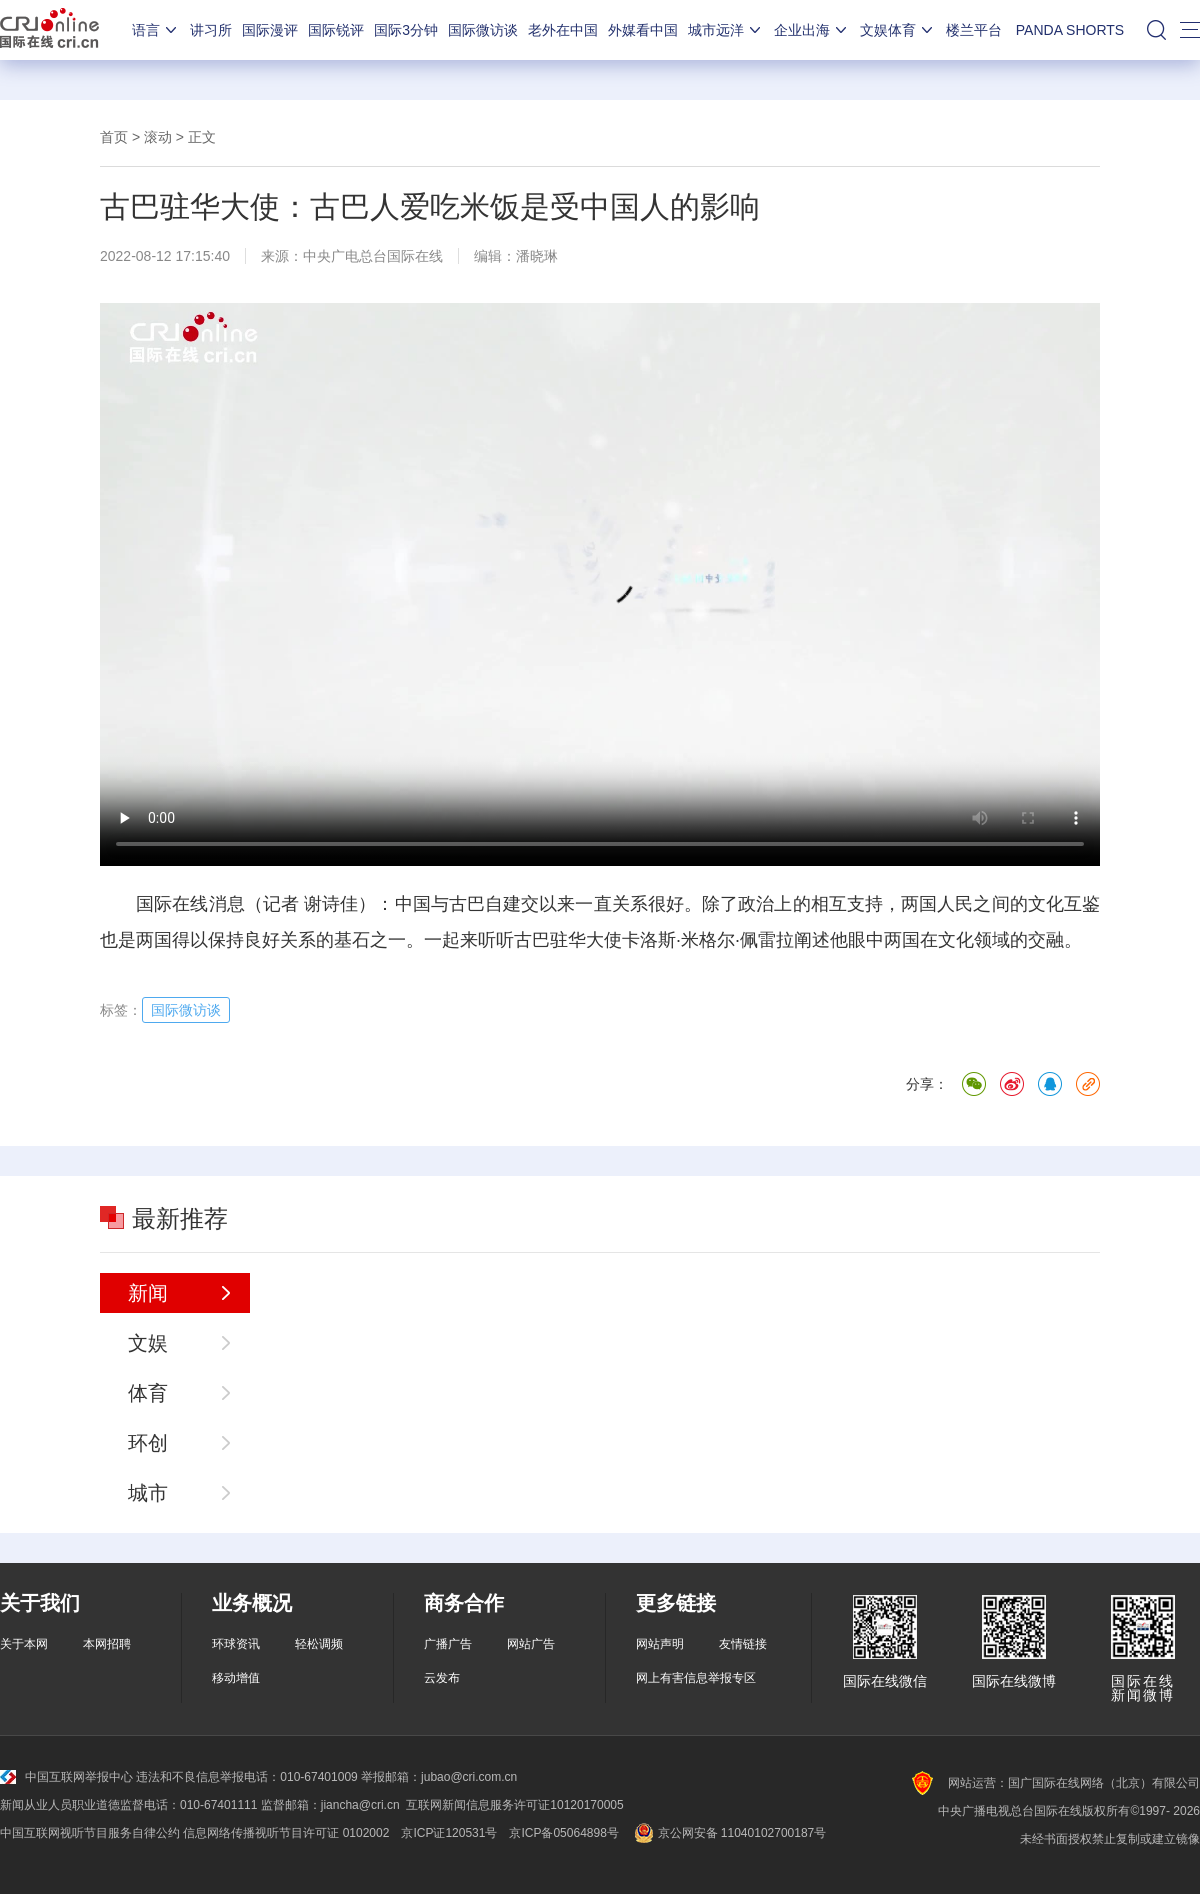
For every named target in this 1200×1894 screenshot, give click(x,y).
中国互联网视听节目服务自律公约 (90, 1833)
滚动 (158, 137)
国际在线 (49, 30)
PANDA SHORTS (1070, 30)
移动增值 (236, 1678)
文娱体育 (898, 30)
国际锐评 (336, 30)
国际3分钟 (406, 30)
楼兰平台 (974, 30)
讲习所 (211, 30)
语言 (156, 30)
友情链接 (743, 1644)
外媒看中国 (643, 30)
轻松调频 (319, 1644)
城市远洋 (726, 30)
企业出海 (812, 30)
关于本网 (24, 1644)
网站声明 (660, 1644)
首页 (114, 137)
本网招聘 (107, 1644)
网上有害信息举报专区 (696, 1678)
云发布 (442, 1678)
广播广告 (448, 1644)
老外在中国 (563, 30)
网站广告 (531, 1644)
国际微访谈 (483, 30)
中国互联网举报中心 (66, 1777)
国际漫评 (270, 30)
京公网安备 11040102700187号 (728, 1833)
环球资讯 (236, 1644)
